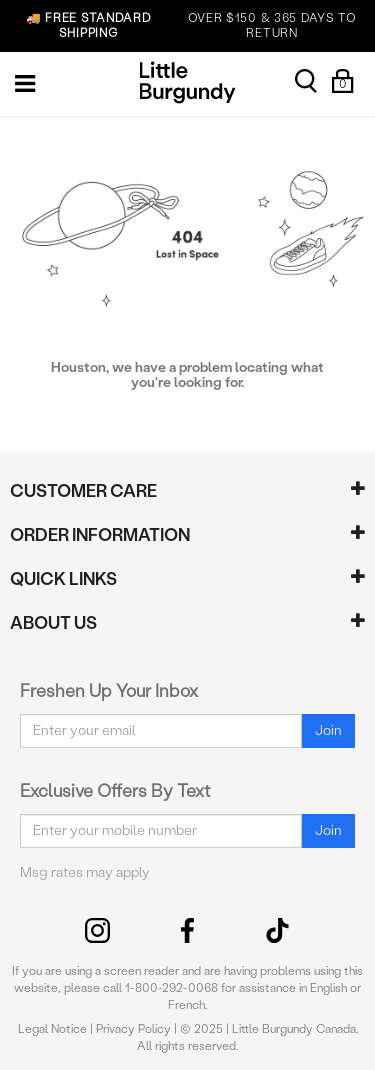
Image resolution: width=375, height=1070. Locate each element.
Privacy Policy (133, 1029)
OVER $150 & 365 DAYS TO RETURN (182, 26)
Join (328, 730)
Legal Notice (52, 1029)
